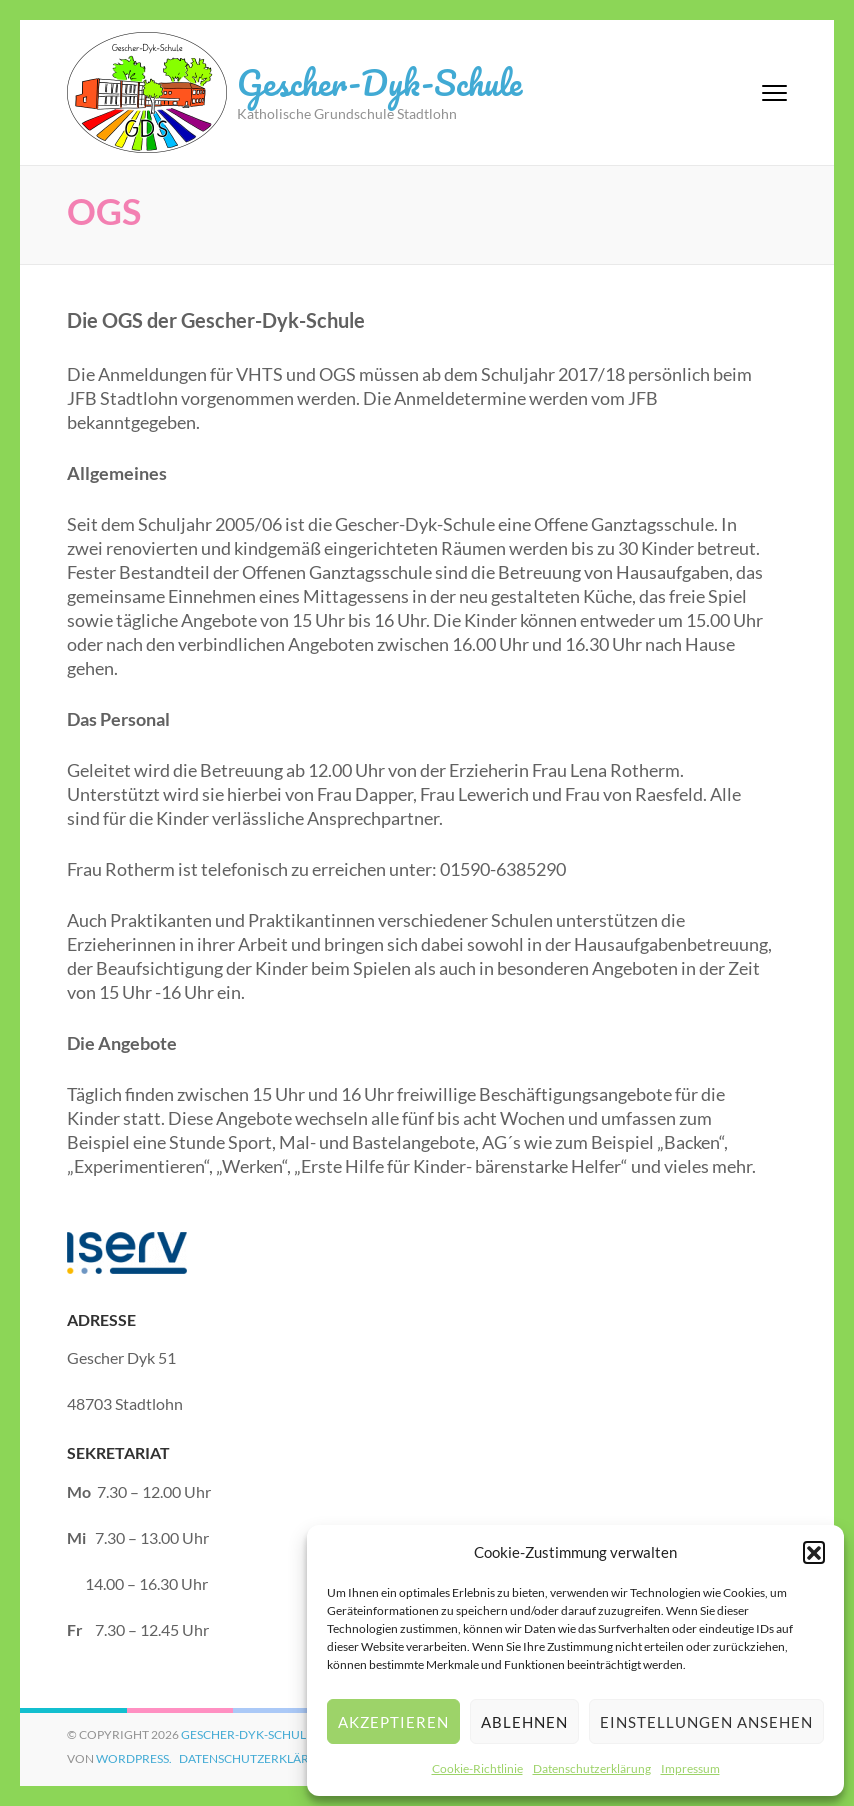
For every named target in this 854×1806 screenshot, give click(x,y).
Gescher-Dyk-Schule (379, 82)
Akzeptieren (393, 1722)
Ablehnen (524, 1722)
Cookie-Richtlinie (477, 1768)
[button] (814, 1552)
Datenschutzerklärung (592, 1768)
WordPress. (134, 1758)
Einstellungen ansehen (706, 1722)
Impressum (690, 1768)
